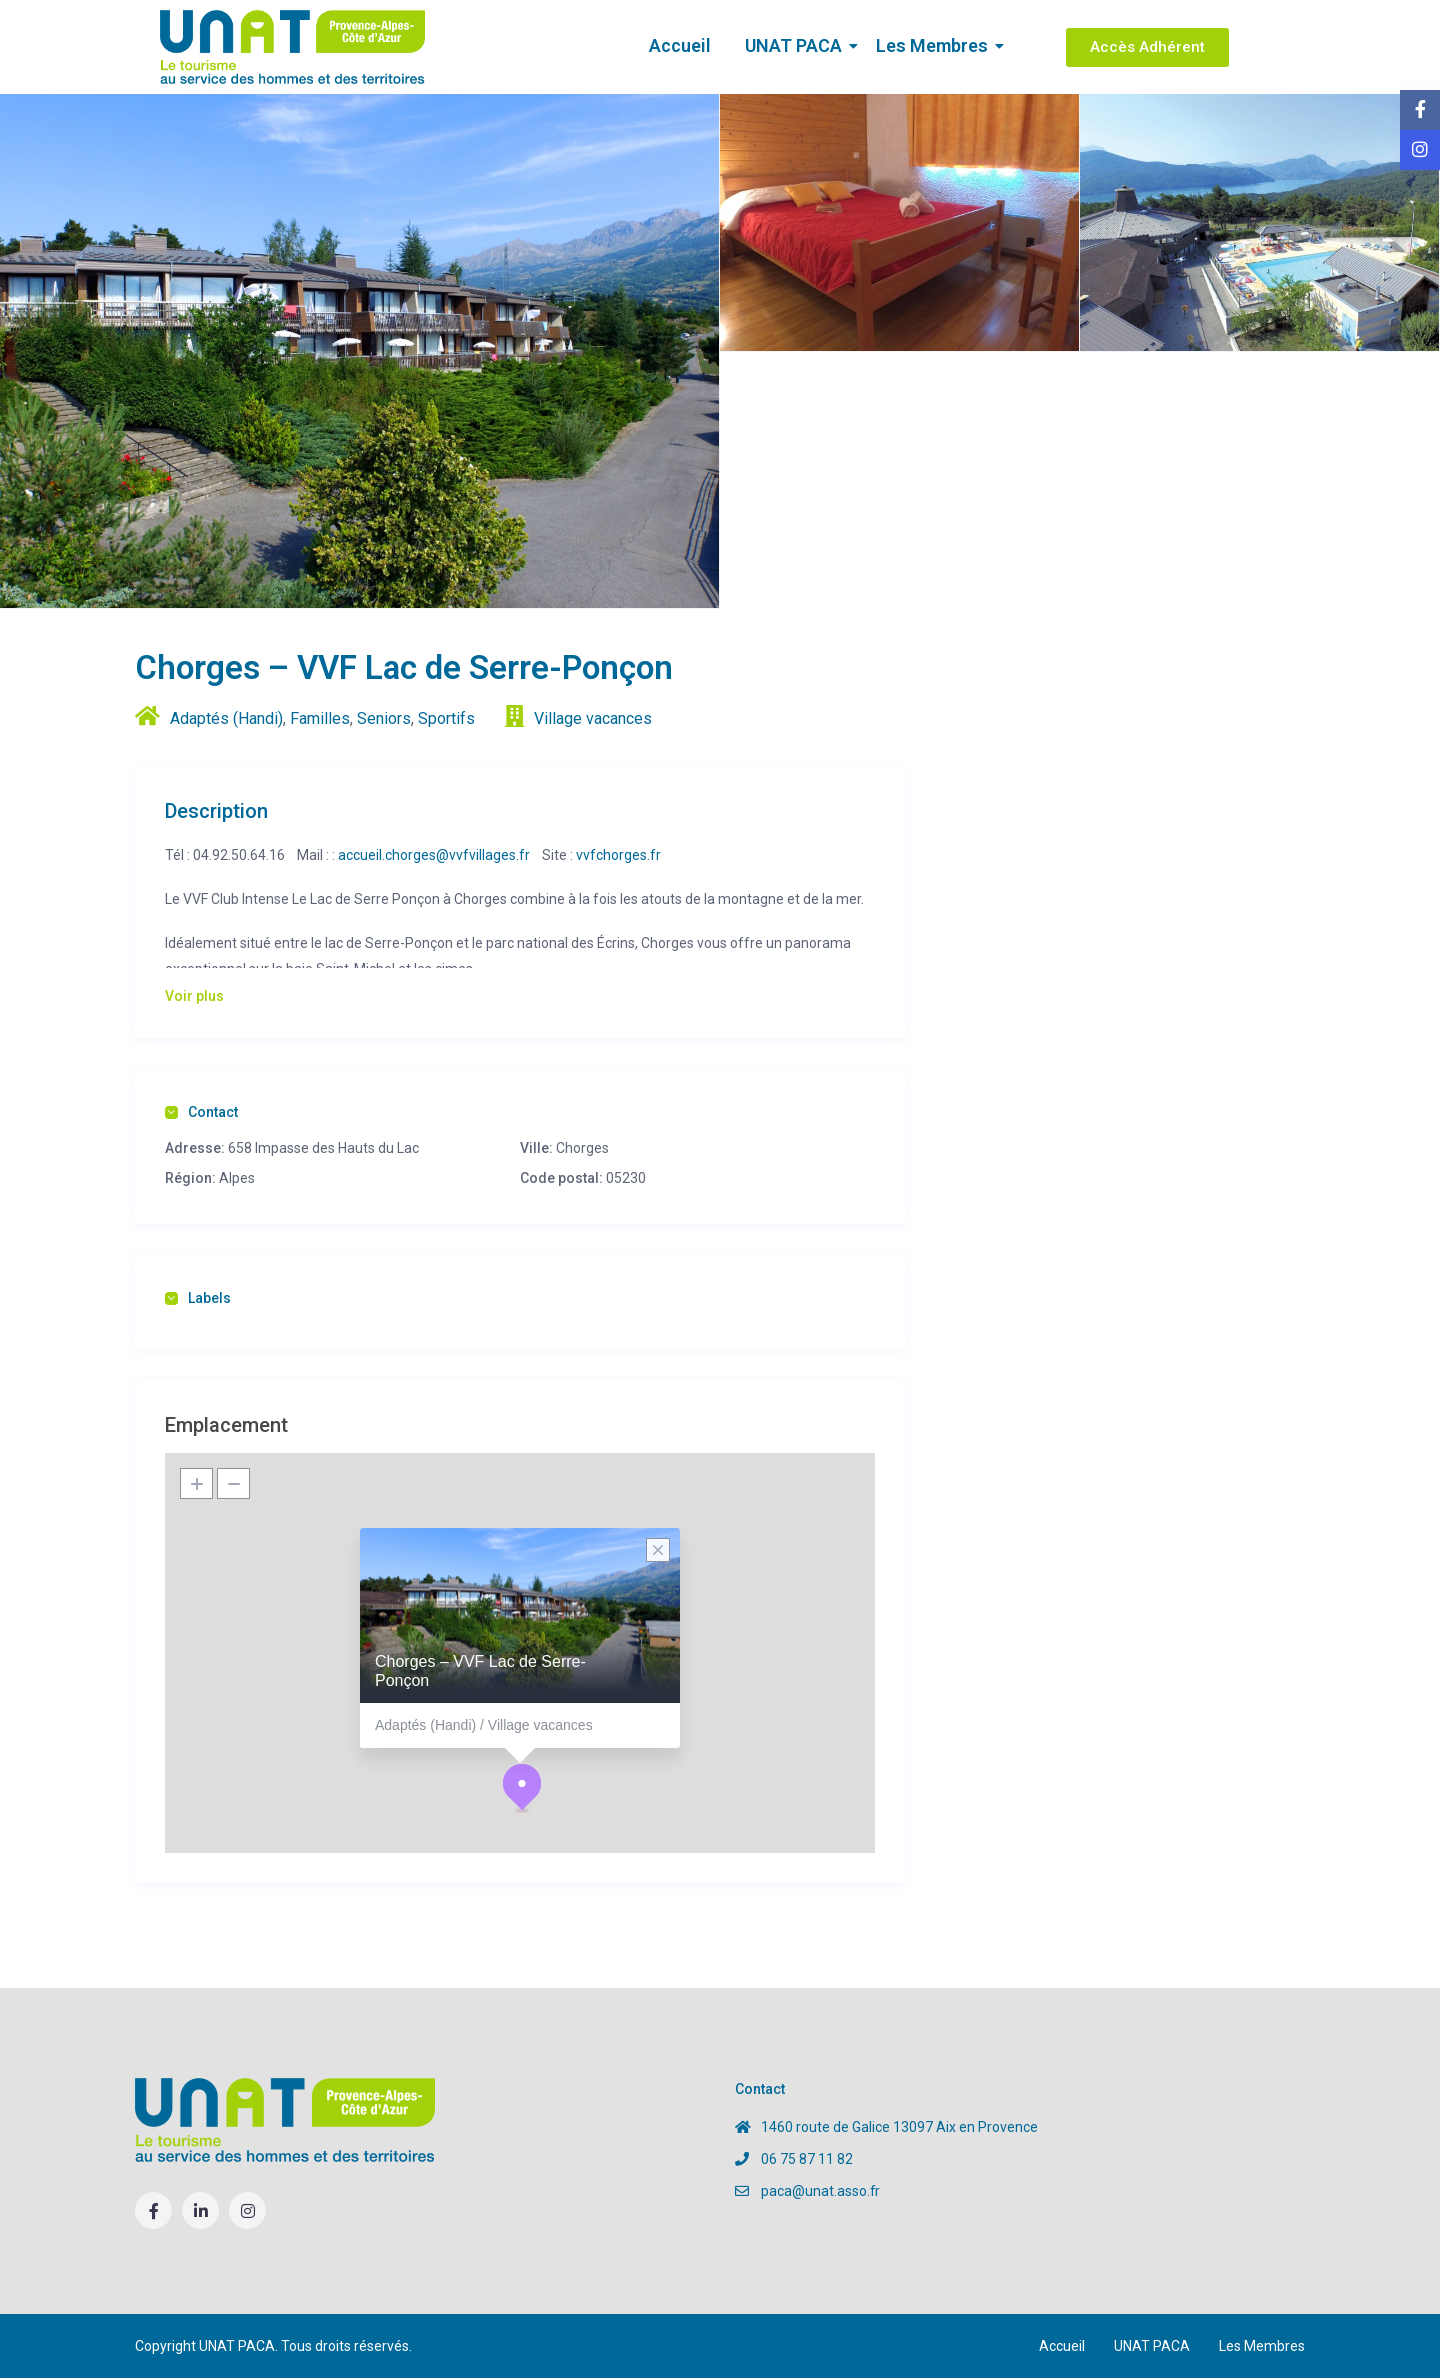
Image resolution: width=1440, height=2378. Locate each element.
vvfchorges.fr (618, 855)
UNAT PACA (797, 45)
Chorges (582, 1148)
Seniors (384, 718)
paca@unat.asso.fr (821, 2191)
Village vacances (593, 718)
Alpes (237, 1178)
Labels (198, 1298)
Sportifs (446, 718)
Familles (320, 718)
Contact (201, 1112)
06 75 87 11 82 (807, 2159)
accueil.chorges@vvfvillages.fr (434, 855)
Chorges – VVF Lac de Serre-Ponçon (480, 1671)
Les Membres (935, 45)
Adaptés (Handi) (226, 718)
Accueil (680, 45)
